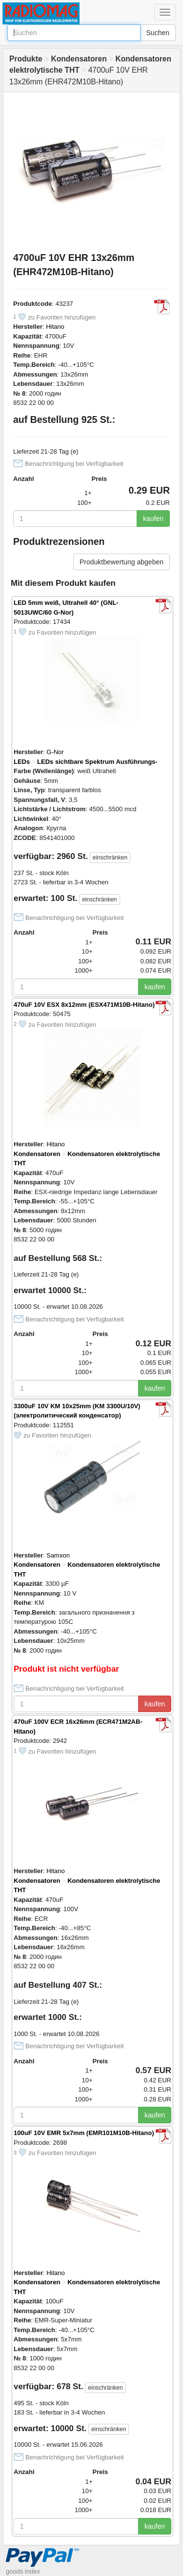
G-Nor (54, 752)
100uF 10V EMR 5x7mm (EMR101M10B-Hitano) (84, 2133)
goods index (23, 2571)
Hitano (55, 326)
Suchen (157, 33)
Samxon (58, 1555)
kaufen (153, 518)
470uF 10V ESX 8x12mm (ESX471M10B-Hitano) (84, 1004)
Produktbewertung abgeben (121, 562)
